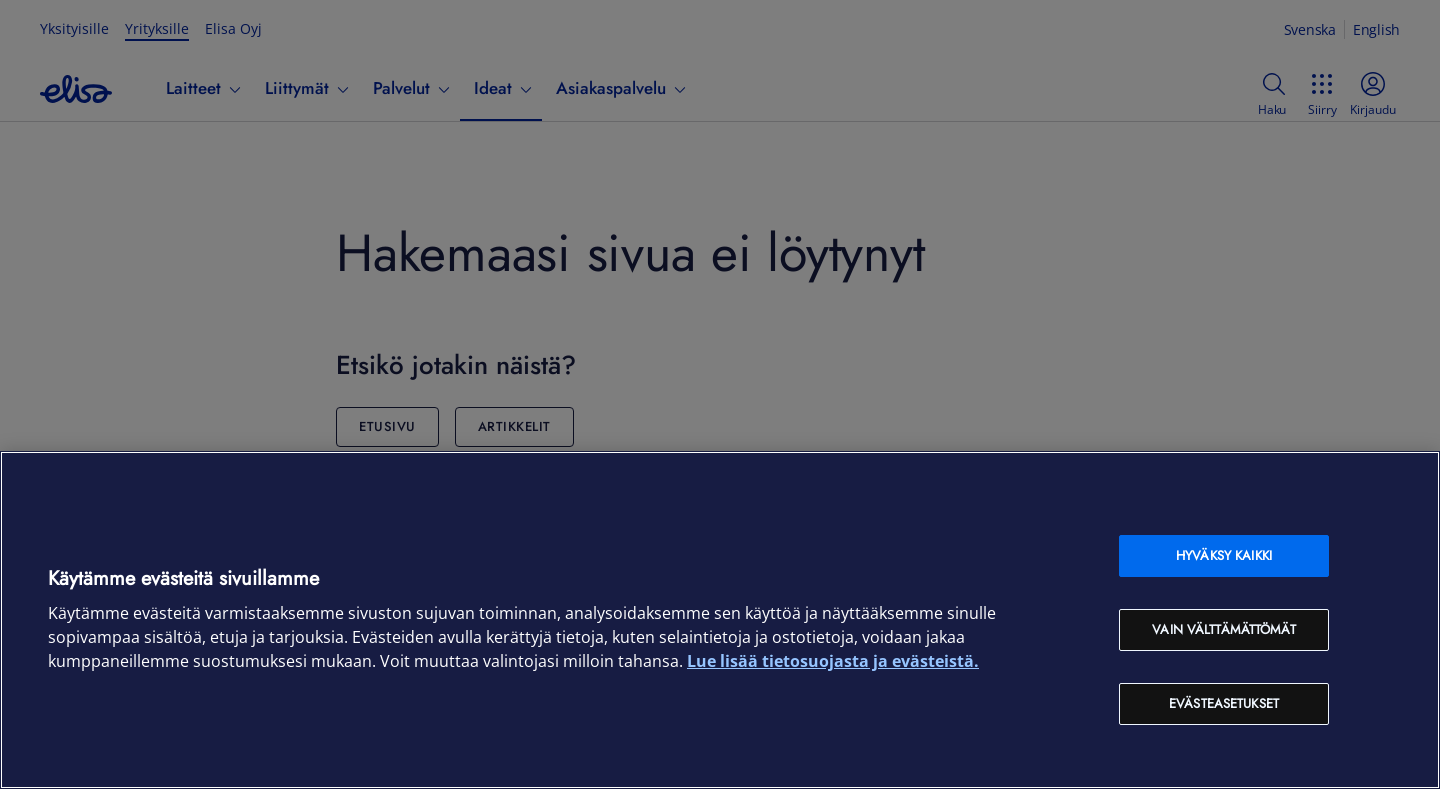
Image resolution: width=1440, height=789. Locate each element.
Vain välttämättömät (1223, 629)
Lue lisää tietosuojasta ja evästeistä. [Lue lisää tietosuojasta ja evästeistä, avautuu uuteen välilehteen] (833, 661)
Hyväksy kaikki (1224, 555)
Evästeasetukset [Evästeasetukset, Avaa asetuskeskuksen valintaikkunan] (1224, 703)
